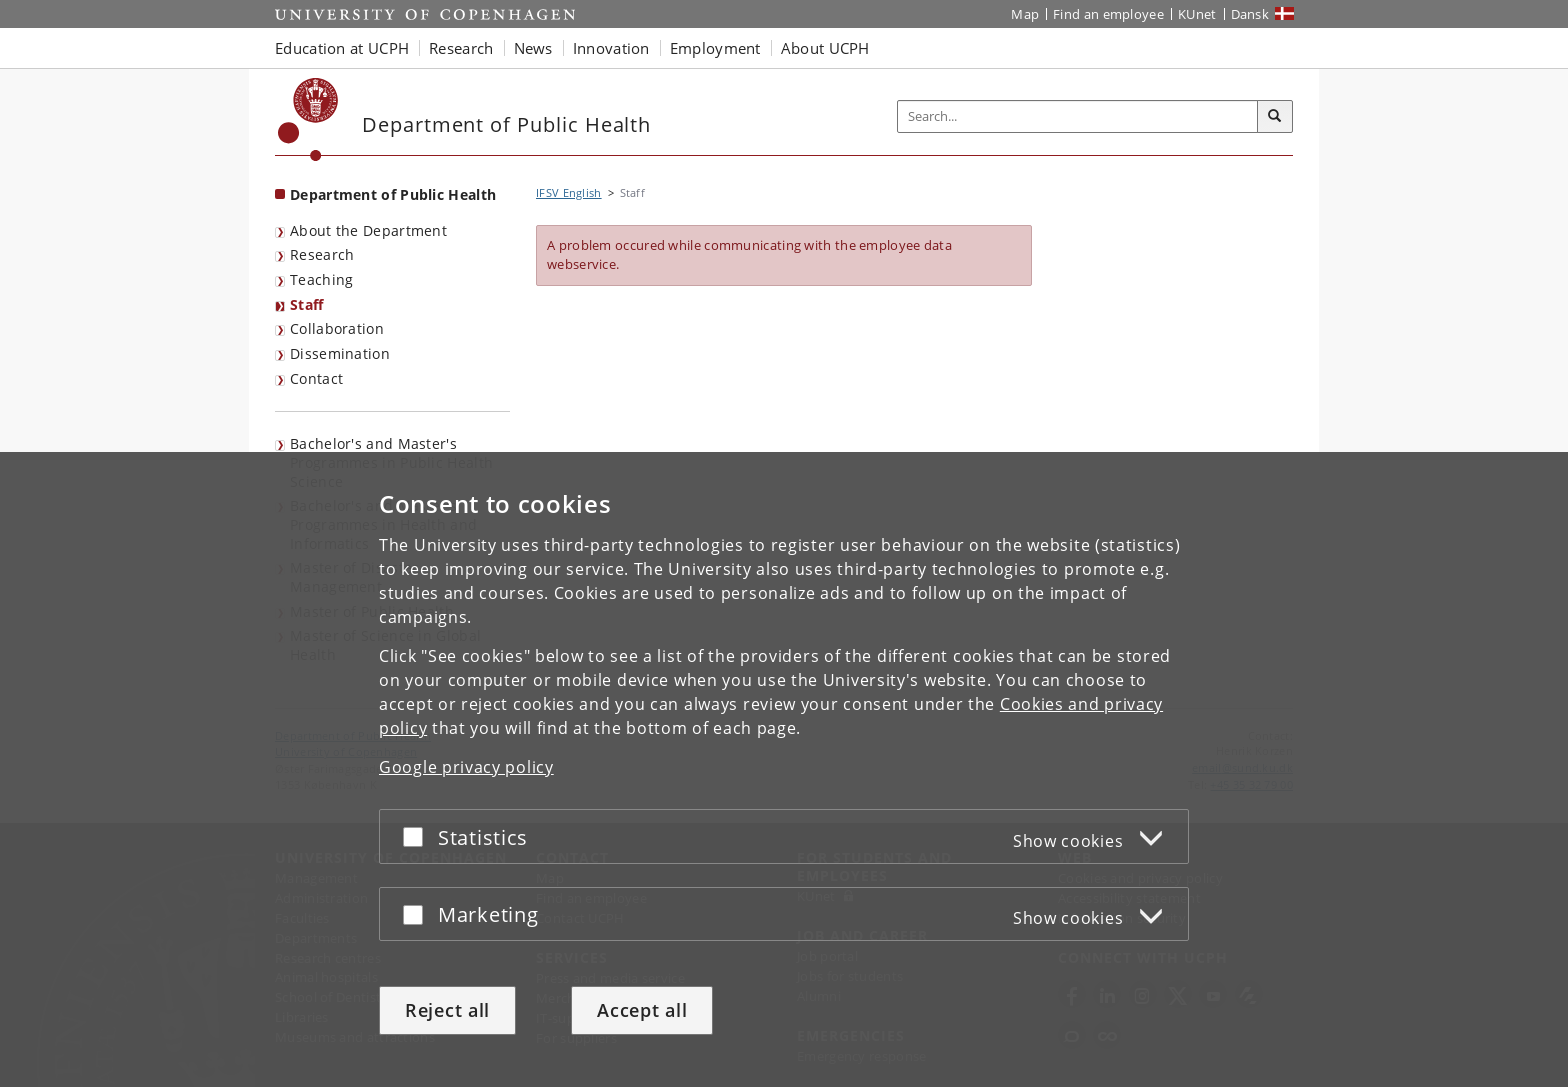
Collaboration (337, 328)
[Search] (1275, 117)
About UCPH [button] (825, 48)
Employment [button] (715, 48)
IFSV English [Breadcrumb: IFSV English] (569, 192)
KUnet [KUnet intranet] (1197, 14)
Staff (307, 304)
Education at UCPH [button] (342, 48)
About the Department (368, 230)
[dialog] (784, 769)
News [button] (533, 48)
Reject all (447, 1010)
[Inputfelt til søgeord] (1078, 116)
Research (322, 254)
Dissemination (340, 353)
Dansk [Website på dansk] (1250, 14)
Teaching (321, 279)
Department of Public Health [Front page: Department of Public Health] (393, 194)
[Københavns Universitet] (308, 119)
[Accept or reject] (418, 836)
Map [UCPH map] (1025, 14)
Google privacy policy (466, 767)
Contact (316, 378)
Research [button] (461, 48)
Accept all (642, 1010)
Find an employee (1108, 14)
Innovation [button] (611, 48)
